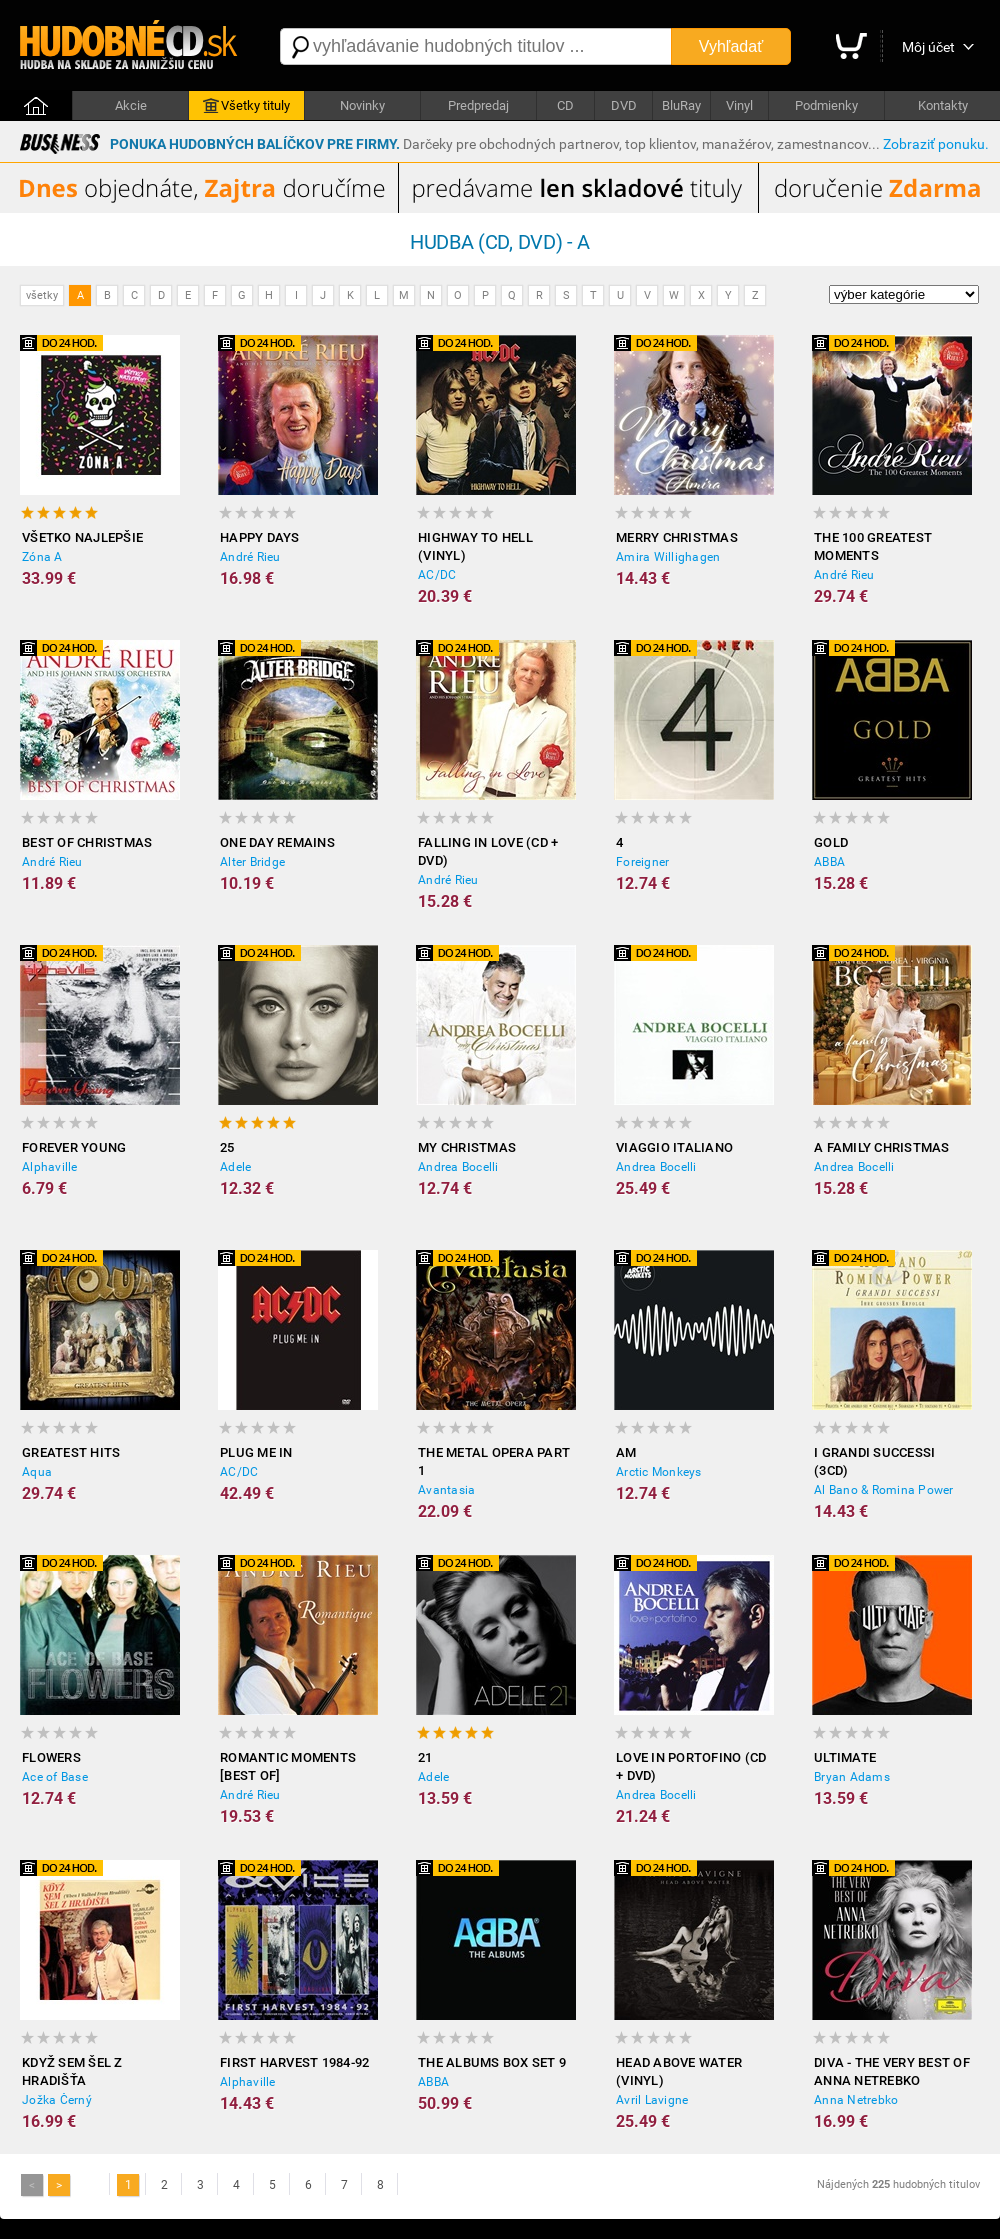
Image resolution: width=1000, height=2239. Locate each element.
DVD (624, 105)
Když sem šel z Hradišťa (72, 2071)
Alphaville (50, 1167)
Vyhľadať (731, 46)
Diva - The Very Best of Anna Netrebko (892, 2071)
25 (227, 1147)
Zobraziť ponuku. (936, 144)
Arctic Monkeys (659, 1472)
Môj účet (928, 47)
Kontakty (943, 105)
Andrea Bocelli (458, 1167)
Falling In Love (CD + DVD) (488, 851)
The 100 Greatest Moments (873, 546)
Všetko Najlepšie (82, 537)
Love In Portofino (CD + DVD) (691, 1766)
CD (565, 105)
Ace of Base (55, 1777)
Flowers (51, 1757)
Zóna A (42, 557)
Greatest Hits (71, 1452)
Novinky (362, 105)
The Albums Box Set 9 (492, 2062)
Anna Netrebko (856, 2100)
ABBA (829, 862)
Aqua (37, 1472)
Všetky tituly (246, 106)
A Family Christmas (882, 1147)
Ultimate (845, 1757)
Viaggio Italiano (674, 1147)
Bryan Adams (852, 1777)
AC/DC (437, 575)
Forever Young (74, 1147)
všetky (42, 295)
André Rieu (250, 557)
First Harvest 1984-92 (294, 2062)
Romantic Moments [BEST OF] (288, 1766)
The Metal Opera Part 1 (494, 1461)
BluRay (681, 105)
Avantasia (446, 1490)
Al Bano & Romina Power (884, 1490)
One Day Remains (277, 842)
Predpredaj (478, 105)
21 (425, 1757)
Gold (831, 842)
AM (626, 1452)
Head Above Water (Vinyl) (679, 2071)
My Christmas (467, 1147)
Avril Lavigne (652, 2100)
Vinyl (739, 105)
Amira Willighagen (668, 557)
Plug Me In (256, 1452)
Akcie (131, 105)
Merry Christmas (677, 537)
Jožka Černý (57, 2100)
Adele (235, 1167)
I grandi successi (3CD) (874, 1461)
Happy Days (260, 537)
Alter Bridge (252, 862)
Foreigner (642, 862)
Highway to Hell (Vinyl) (475, 546)
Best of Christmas (87, 842)
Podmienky (826, 105)
